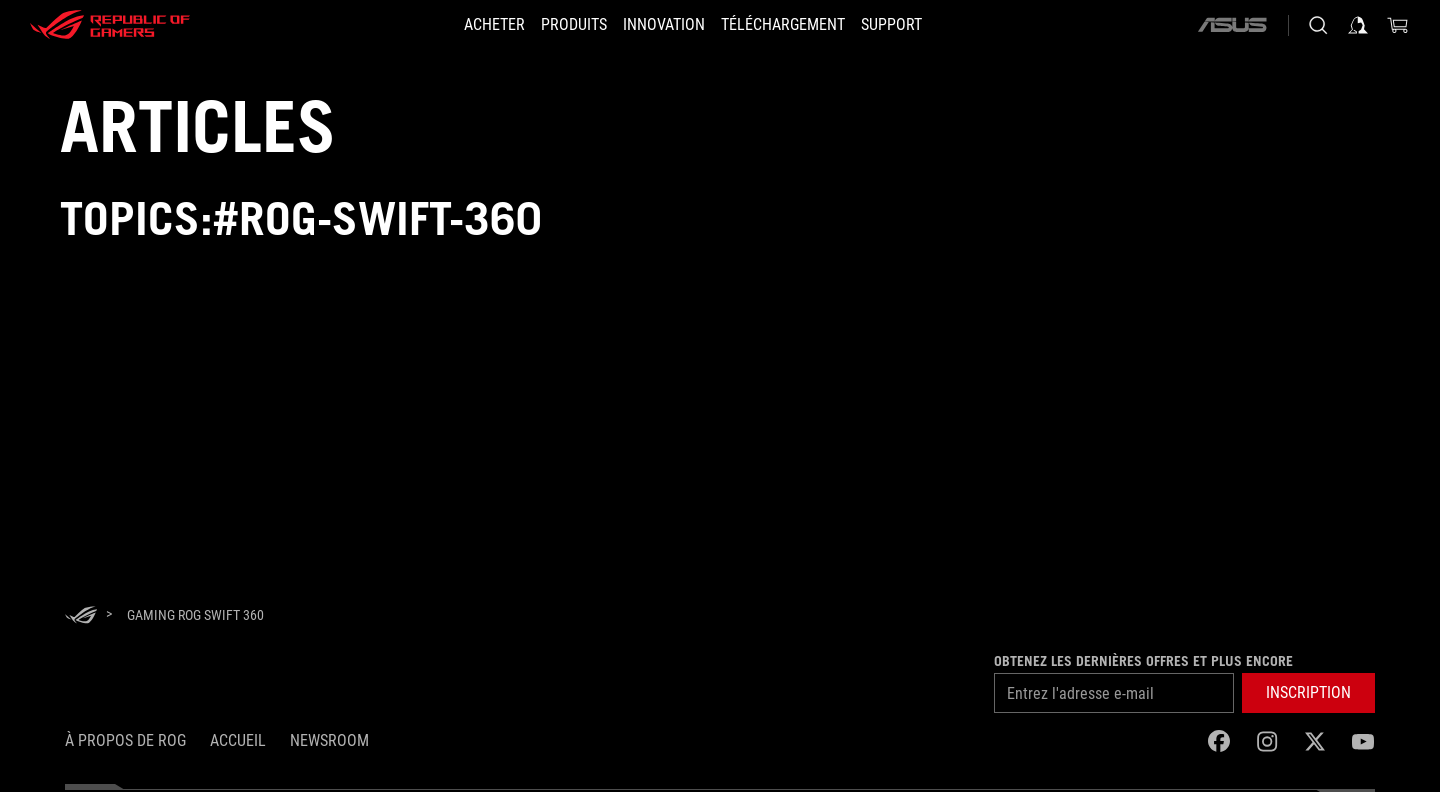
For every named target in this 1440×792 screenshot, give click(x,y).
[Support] (915, 25)
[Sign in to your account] (1358, 25)
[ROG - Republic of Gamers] (110, 25)
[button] (562, 25)
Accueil (238, 740)
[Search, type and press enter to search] (1318, 25)
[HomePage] (81, 616)
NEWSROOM (329, 740)
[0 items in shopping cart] (1398, 25)
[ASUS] (1232, 25)
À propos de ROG (125, 740)
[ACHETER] (470, 25)
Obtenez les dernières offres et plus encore (1143, 661)
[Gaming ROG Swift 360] (195, 615)
